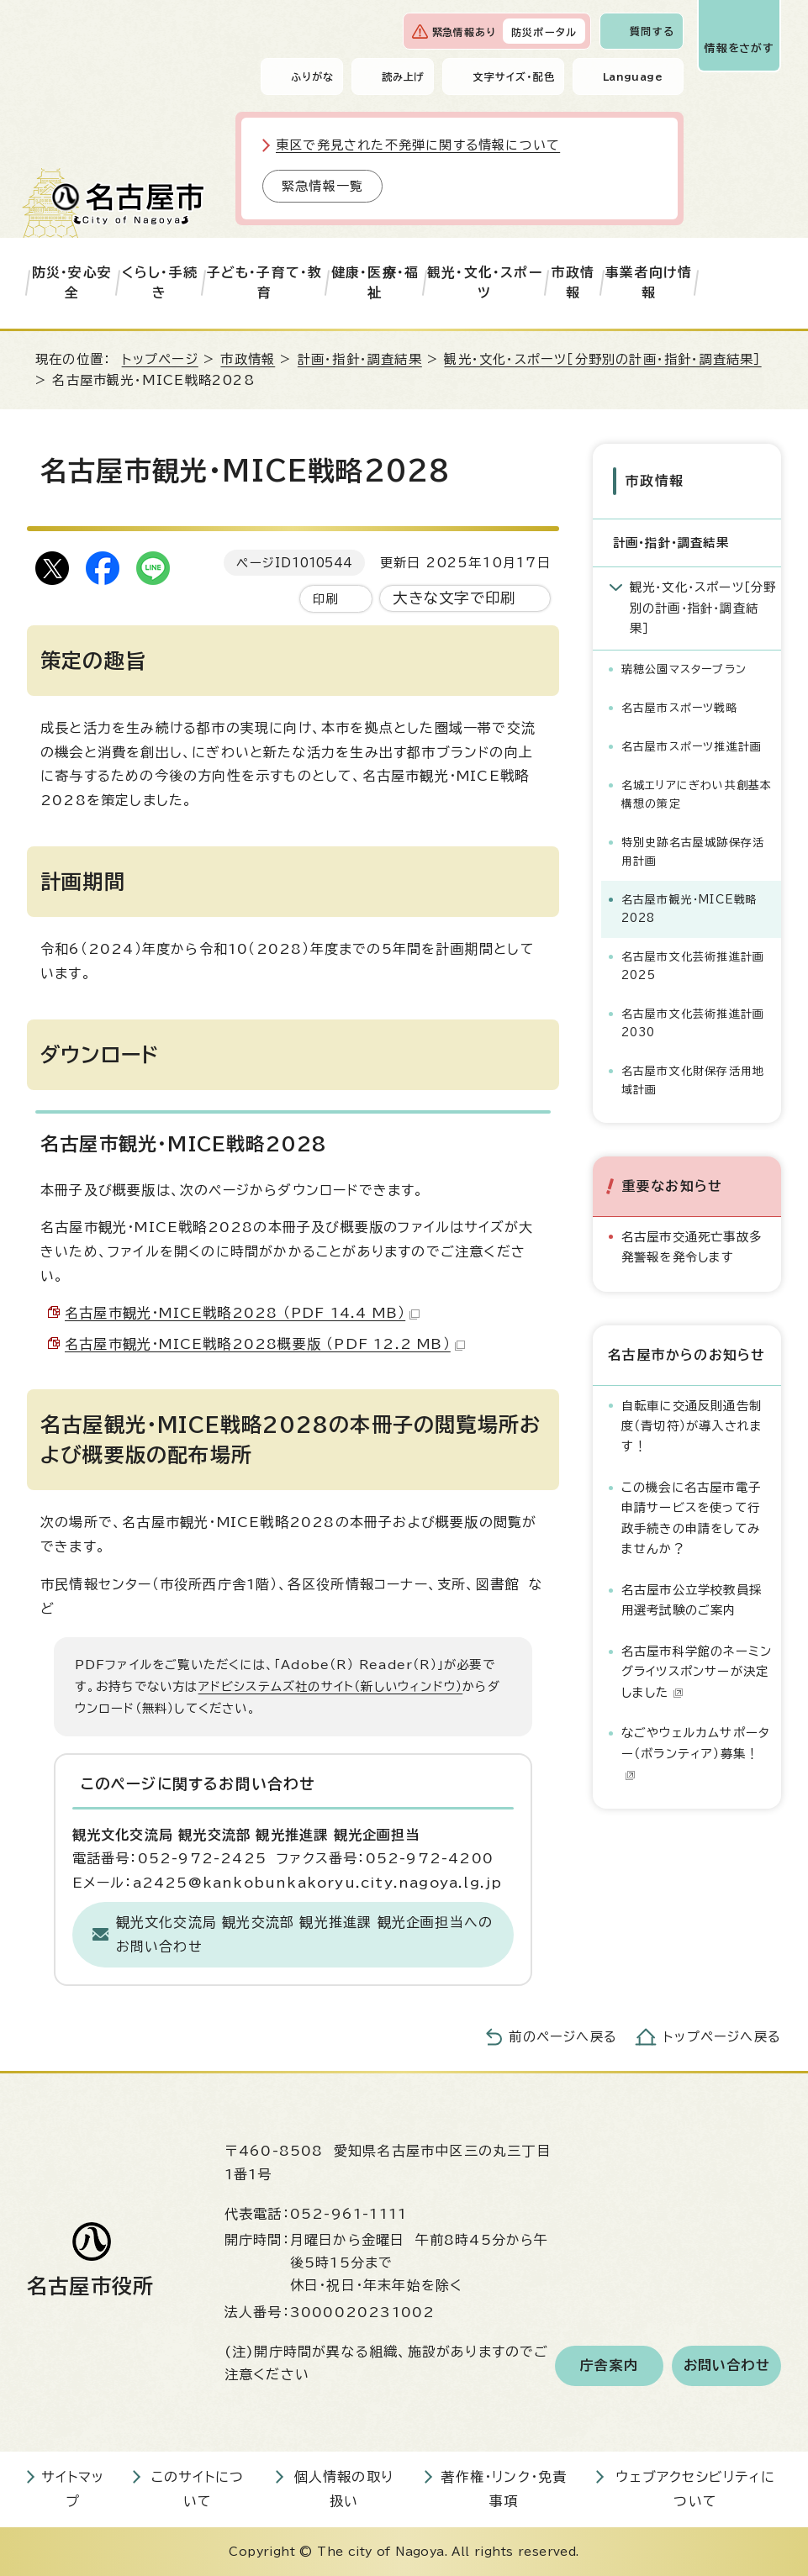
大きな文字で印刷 (454, 598)
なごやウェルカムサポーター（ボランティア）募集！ (695, 1752)
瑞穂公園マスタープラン (684, 667)
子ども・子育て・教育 (265, 282)
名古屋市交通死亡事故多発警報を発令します (691, 1245)
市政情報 (573, 282)
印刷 (325, 599)
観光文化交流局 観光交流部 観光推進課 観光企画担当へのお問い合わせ (305, 1934)
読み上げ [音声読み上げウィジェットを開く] (403, 76)
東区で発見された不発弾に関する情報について (418, 145)
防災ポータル (544, 32)
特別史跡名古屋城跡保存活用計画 (692, 850)
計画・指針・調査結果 (360, 359)
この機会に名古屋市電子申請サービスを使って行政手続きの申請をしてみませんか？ (691, 1517)
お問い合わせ (727, 2366)
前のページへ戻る (563, 2037)
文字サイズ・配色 (514, 76)
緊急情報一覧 (322, 186)
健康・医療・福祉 (375, 282)
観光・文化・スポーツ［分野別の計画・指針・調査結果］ (602, 359)
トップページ (160, 359)
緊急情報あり (464, 32)
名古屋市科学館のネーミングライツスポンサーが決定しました (696, 1670)
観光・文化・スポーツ (484, 282)
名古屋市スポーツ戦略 (679, 706)
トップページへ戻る (722, 2037)
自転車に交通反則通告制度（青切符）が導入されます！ (692, 1424)
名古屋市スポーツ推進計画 (691, 745)
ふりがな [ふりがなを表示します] (312, 76)
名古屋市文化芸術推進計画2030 (692, 1021)
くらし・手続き (160, 282)
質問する (652, 31)
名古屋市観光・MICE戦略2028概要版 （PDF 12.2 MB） (265, 1344)
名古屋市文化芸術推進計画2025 (692, 964)
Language (633, 76)
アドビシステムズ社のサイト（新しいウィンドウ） (330, 1686)
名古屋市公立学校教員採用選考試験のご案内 (691, 1599)
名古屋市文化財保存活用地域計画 (692, 1078)
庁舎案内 (609, 2366)
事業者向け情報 (648, 282)
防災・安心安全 (72, 282)
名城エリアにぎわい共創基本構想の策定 (697, 793)
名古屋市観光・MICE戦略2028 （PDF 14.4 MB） (242, 1313)
